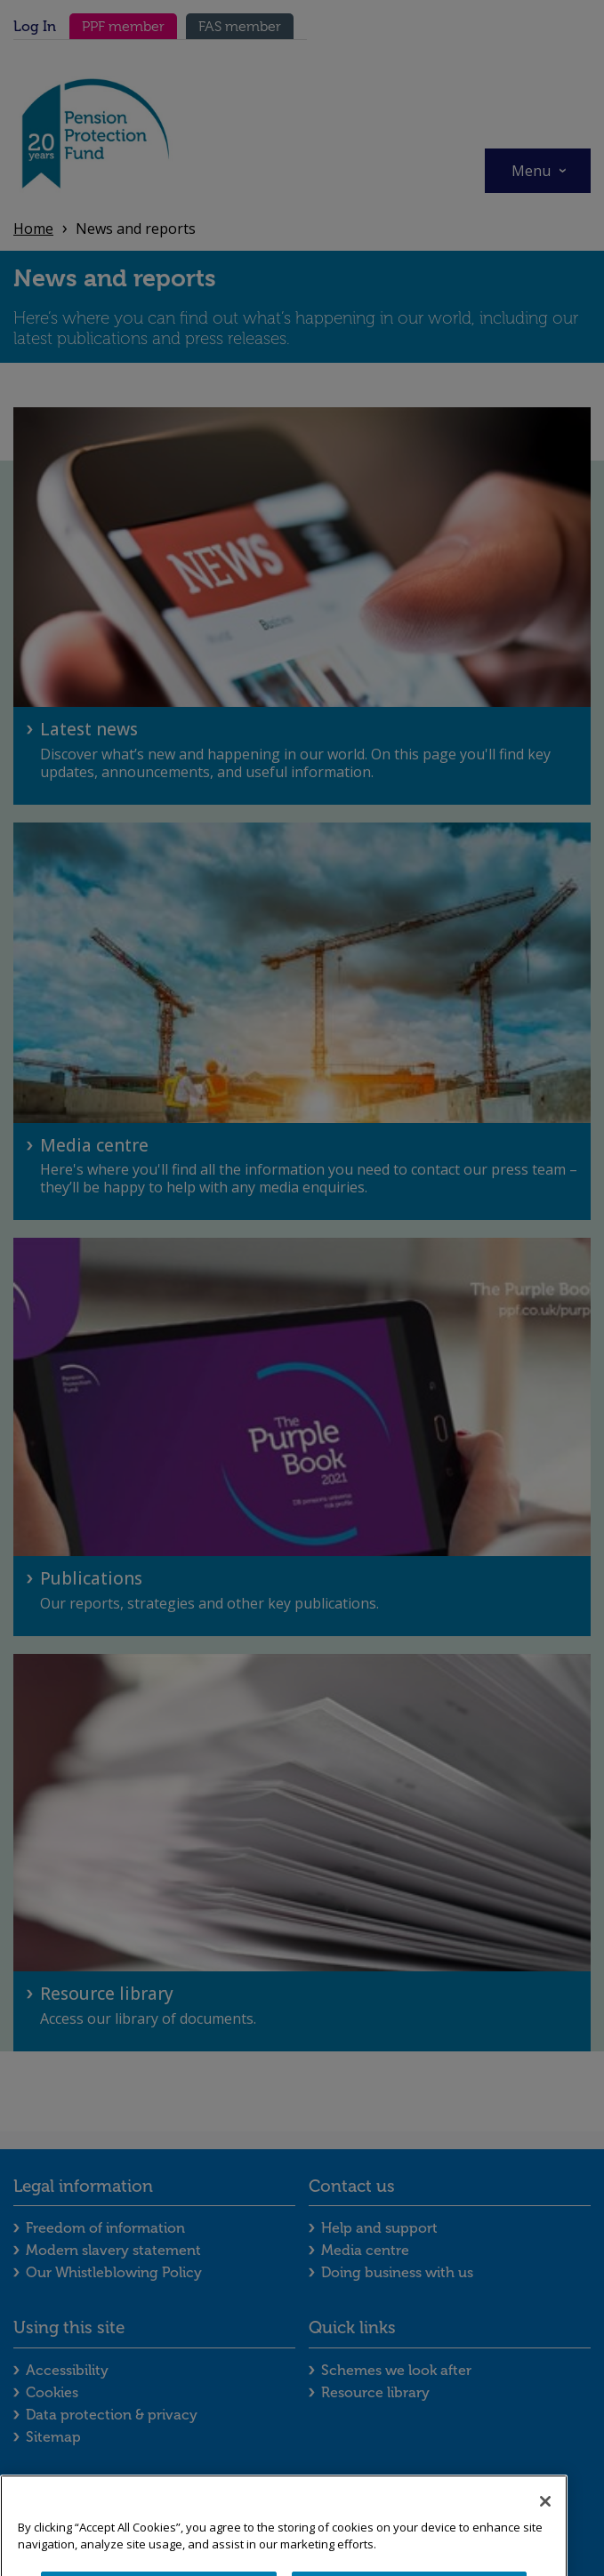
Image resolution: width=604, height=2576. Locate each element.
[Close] (545, 2530)
